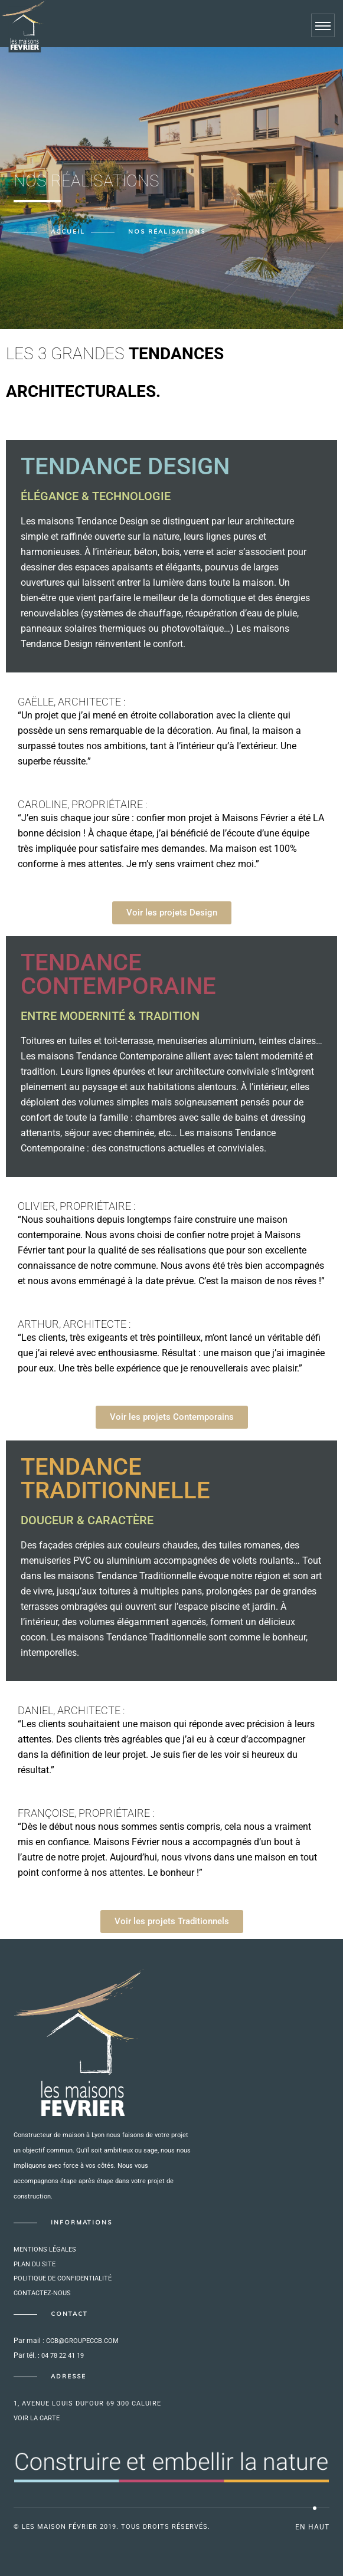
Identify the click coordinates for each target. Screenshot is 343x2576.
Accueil (68, 231)
